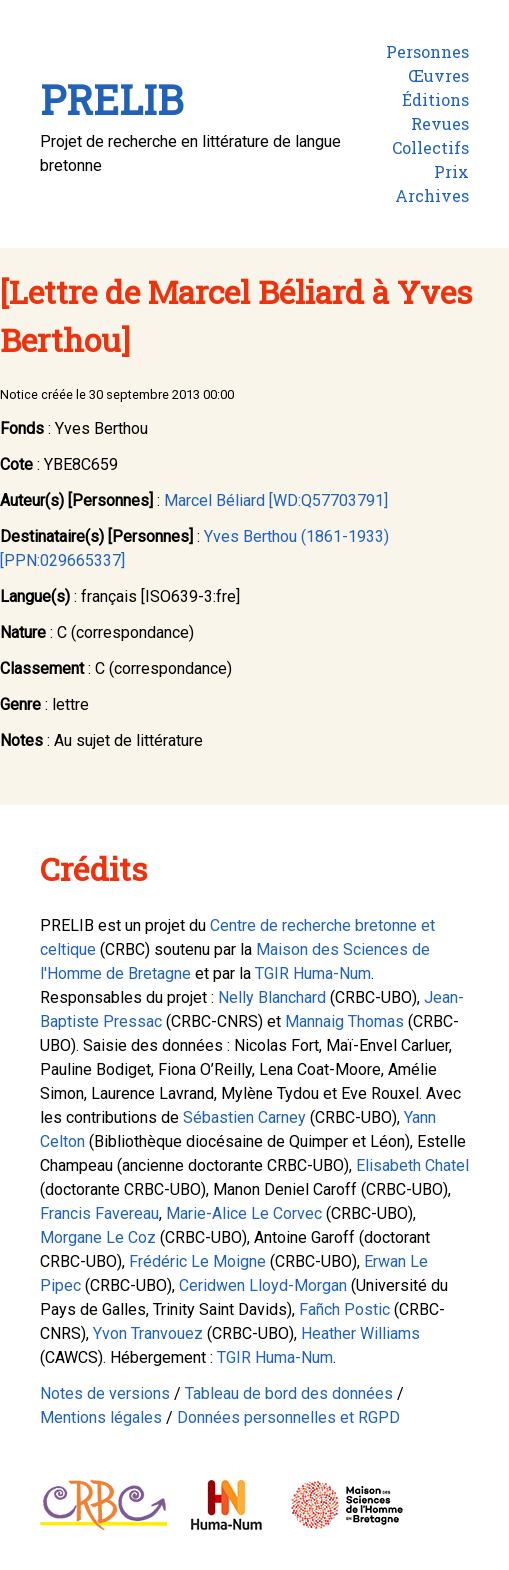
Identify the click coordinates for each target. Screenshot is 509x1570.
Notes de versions (105, 1393)
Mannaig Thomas (344, 1021)
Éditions (435, 99)
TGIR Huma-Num (313, 973)
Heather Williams (360, 1333)
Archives (432, 195)
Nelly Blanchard (272, 997)
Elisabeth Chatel (412, 1165)
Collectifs (430, 147)
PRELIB (111, 99)
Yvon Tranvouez (148, 1333)
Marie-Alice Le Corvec (244, 1213)
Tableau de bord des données (289, 1393)
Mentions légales (101, 1417)
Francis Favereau (99, 1213)
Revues (440, 123)
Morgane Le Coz (98, 1237)
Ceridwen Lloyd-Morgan (263, 1285)
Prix (451, 171)
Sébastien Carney (244, 1117)
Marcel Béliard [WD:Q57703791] (276, 500)
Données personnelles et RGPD (288, 1417)
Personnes (427, 51)
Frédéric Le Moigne (197, 1261)
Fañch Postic (344, 1309)
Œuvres (438, 75)
